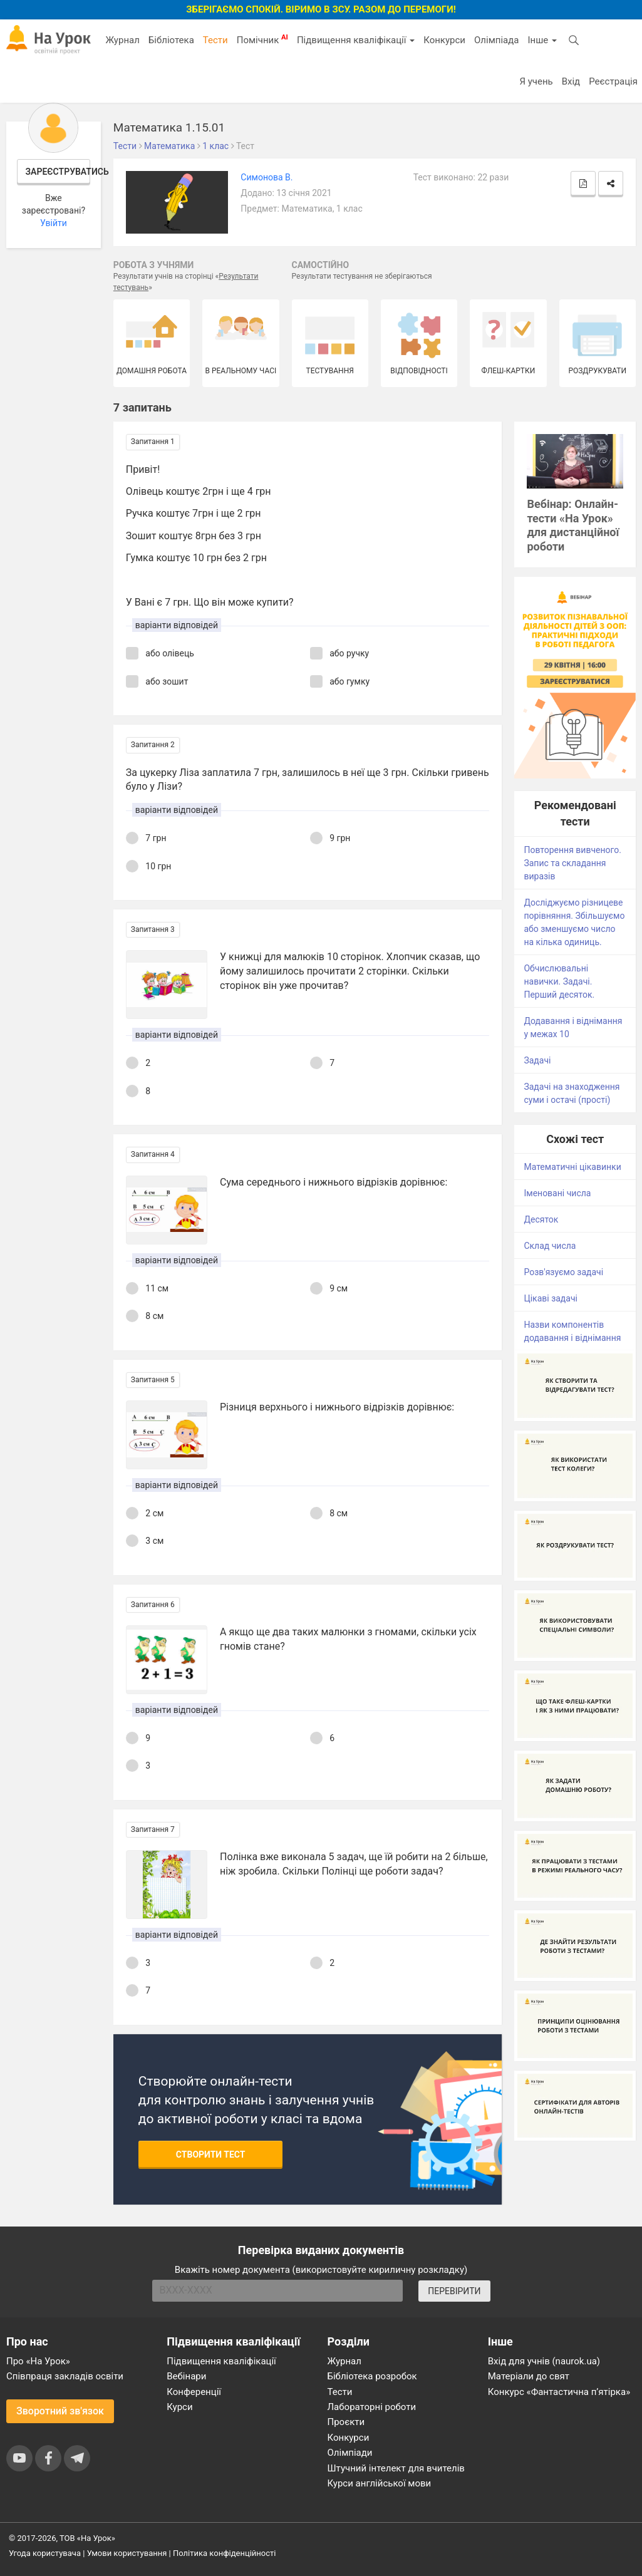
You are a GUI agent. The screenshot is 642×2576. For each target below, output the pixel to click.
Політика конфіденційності (224, 2553)
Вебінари (186, 2376)
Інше (542, 40)
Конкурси (444, 40)
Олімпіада (496, 40)
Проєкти (346, 2422)
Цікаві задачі (550, 1298)
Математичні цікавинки (572, 1167)
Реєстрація (613, 81)
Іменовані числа (557, 1193)
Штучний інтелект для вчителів (396, 2468)
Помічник (262, 39)
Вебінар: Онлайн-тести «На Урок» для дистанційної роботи (573, 525)
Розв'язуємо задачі (563, 1272)
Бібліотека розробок (372, 2376)
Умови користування (127, 2553)
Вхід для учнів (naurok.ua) (544, 2361)
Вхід (571, 81)
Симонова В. (267, 177)
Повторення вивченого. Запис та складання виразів (572, 863)
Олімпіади (350, 2452)
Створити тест (211, 2154)
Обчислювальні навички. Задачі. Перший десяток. (559, 981)
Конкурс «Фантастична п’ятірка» (559, 2392)
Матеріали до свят (528, 2376)
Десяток (541, 1219)
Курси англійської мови (380, 2483)
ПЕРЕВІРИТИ (454, 2291)
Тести (215, 40)
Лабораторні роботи (372, 2407)
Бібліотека (171, 40)
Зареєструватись (58, 172)
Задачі (537, 1060)
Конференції (194, 2392)
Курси (179, 2407)
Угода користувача (45, 2553)
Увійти (53, 223)
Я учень (535, 81)
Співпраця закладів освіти (64, 2376)
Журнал (122, 40)
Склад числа (550, 1246)
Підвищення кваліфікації (356, 40)
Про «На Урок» (38, 2361)
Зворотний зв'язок (60, 2411)
